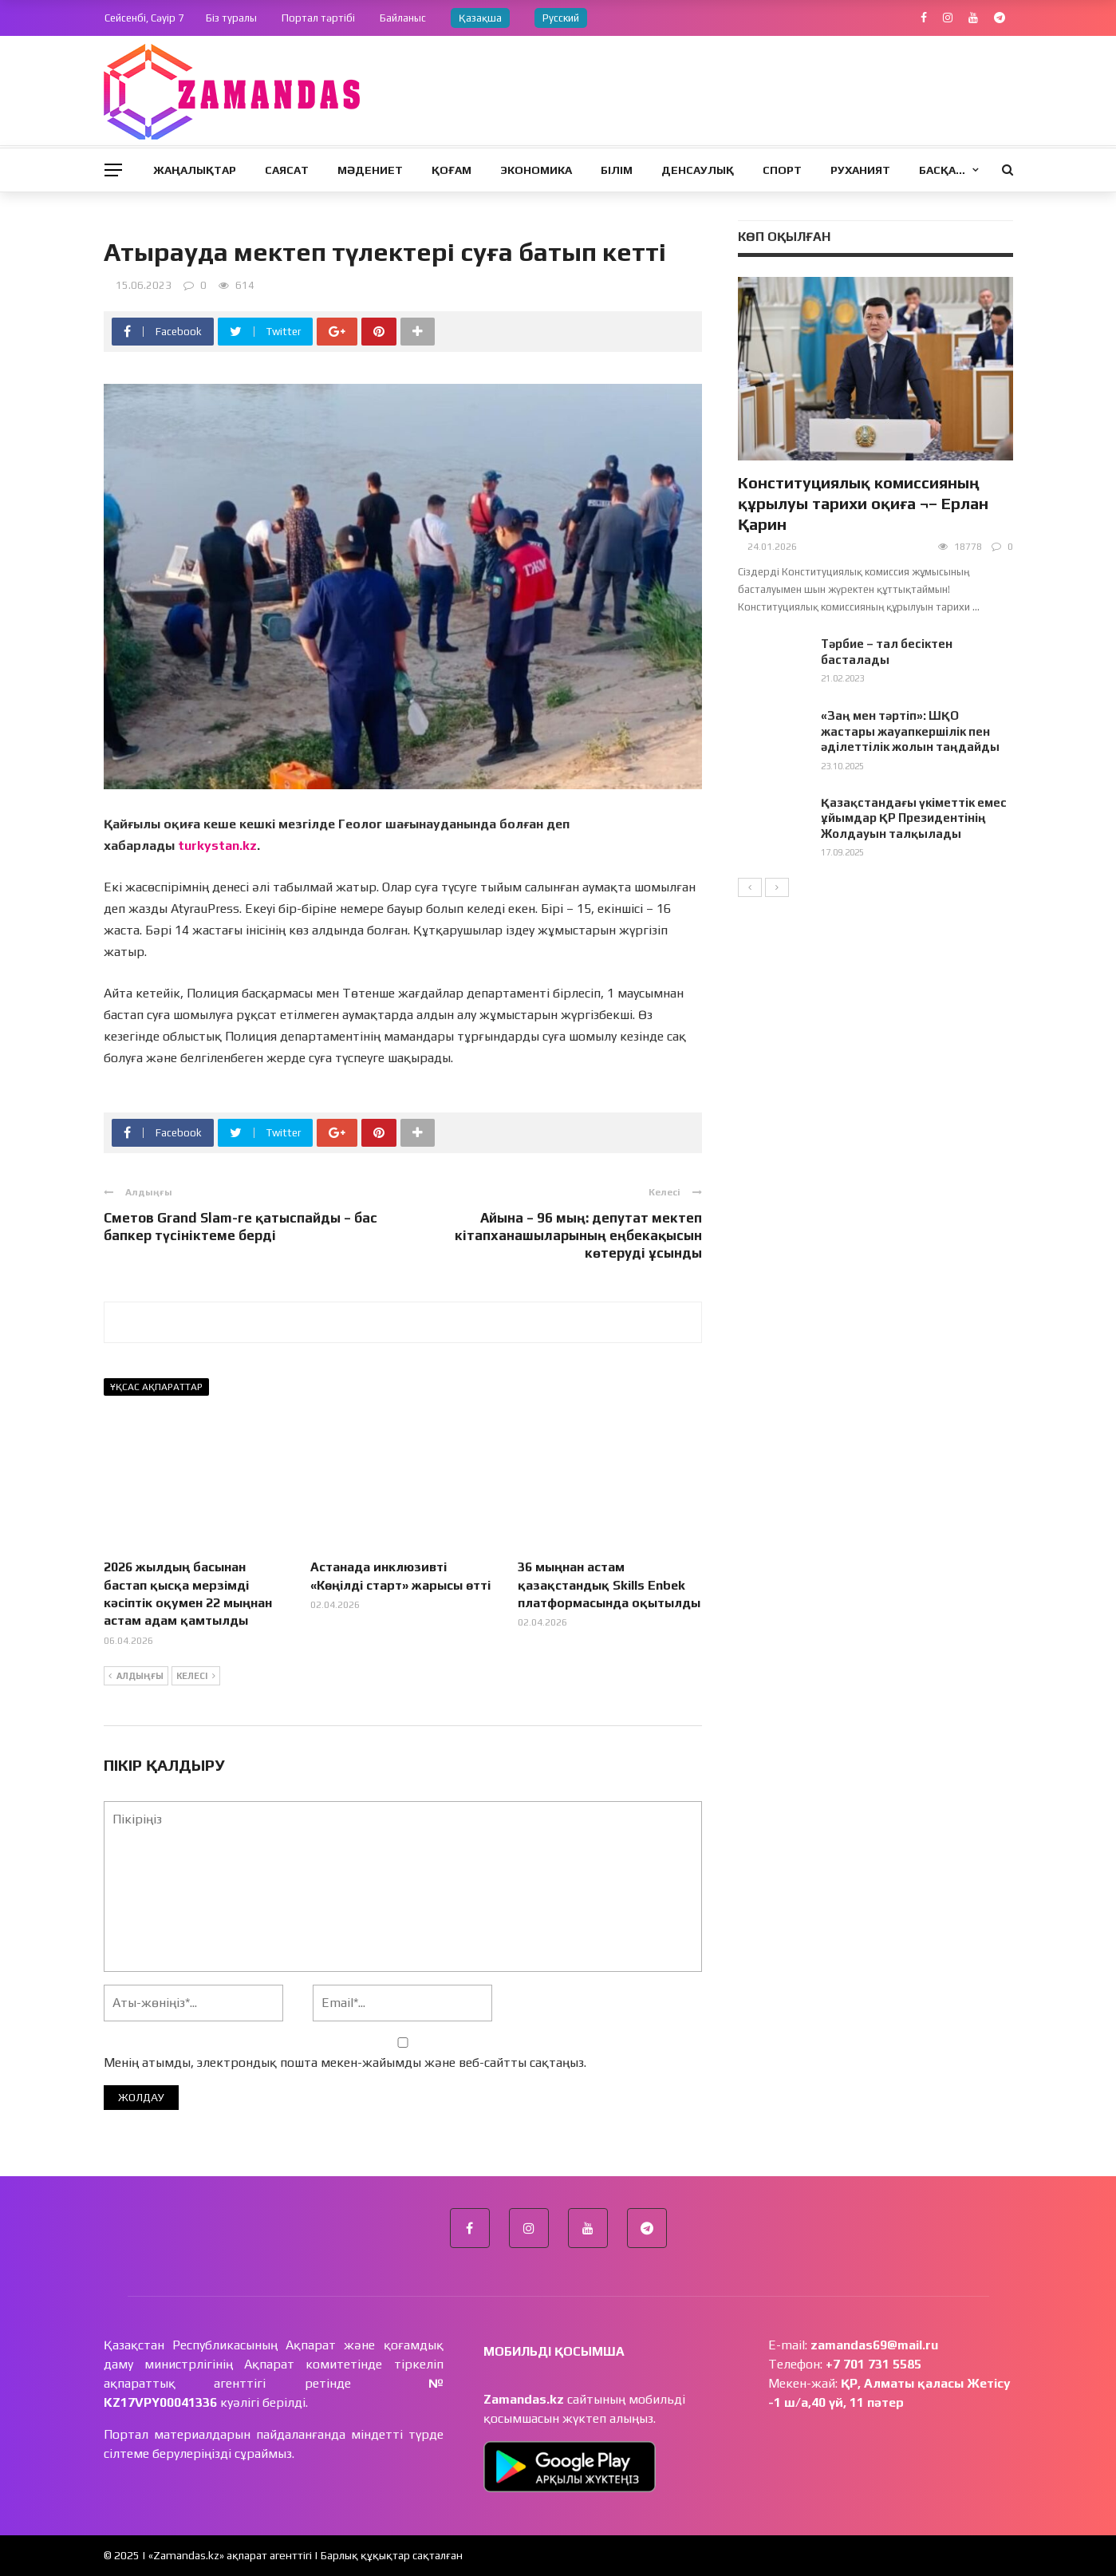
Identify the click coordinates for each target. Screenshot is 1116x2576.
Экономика (536, 170)
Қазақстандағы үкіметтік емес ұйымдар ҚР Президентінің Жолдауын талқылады (914, 818)
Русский (560, 18)
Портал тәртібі (318, 18)
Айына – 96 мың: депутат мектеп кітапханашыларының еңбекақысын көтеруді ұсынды (578, 1235)
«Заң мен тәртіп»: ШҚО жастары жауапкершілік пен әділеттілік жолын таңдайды (910, 731)
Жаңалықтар (194, 170)
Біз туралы (231, 18)
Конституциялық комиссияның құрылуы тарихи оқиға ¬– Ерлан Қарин (863, 503)
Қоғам (451, 170)
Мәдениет (370, 170)
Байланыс (403, 18)
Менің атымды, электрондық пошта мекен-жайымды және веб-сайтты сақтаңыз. (345, 2062)
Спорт (782, 170)
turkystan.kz (217, 845)
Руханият (860, 170)
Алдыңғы (136, 1676)
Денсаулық (697, 170)
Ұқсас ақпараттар (156, 1387)
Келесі (195, 1676)
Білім (617, 170)
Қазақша (480, 18)
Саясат (287, 170)
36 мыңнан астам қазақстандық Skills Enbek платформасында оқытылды (609, 1584)
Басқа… (942, 170)
